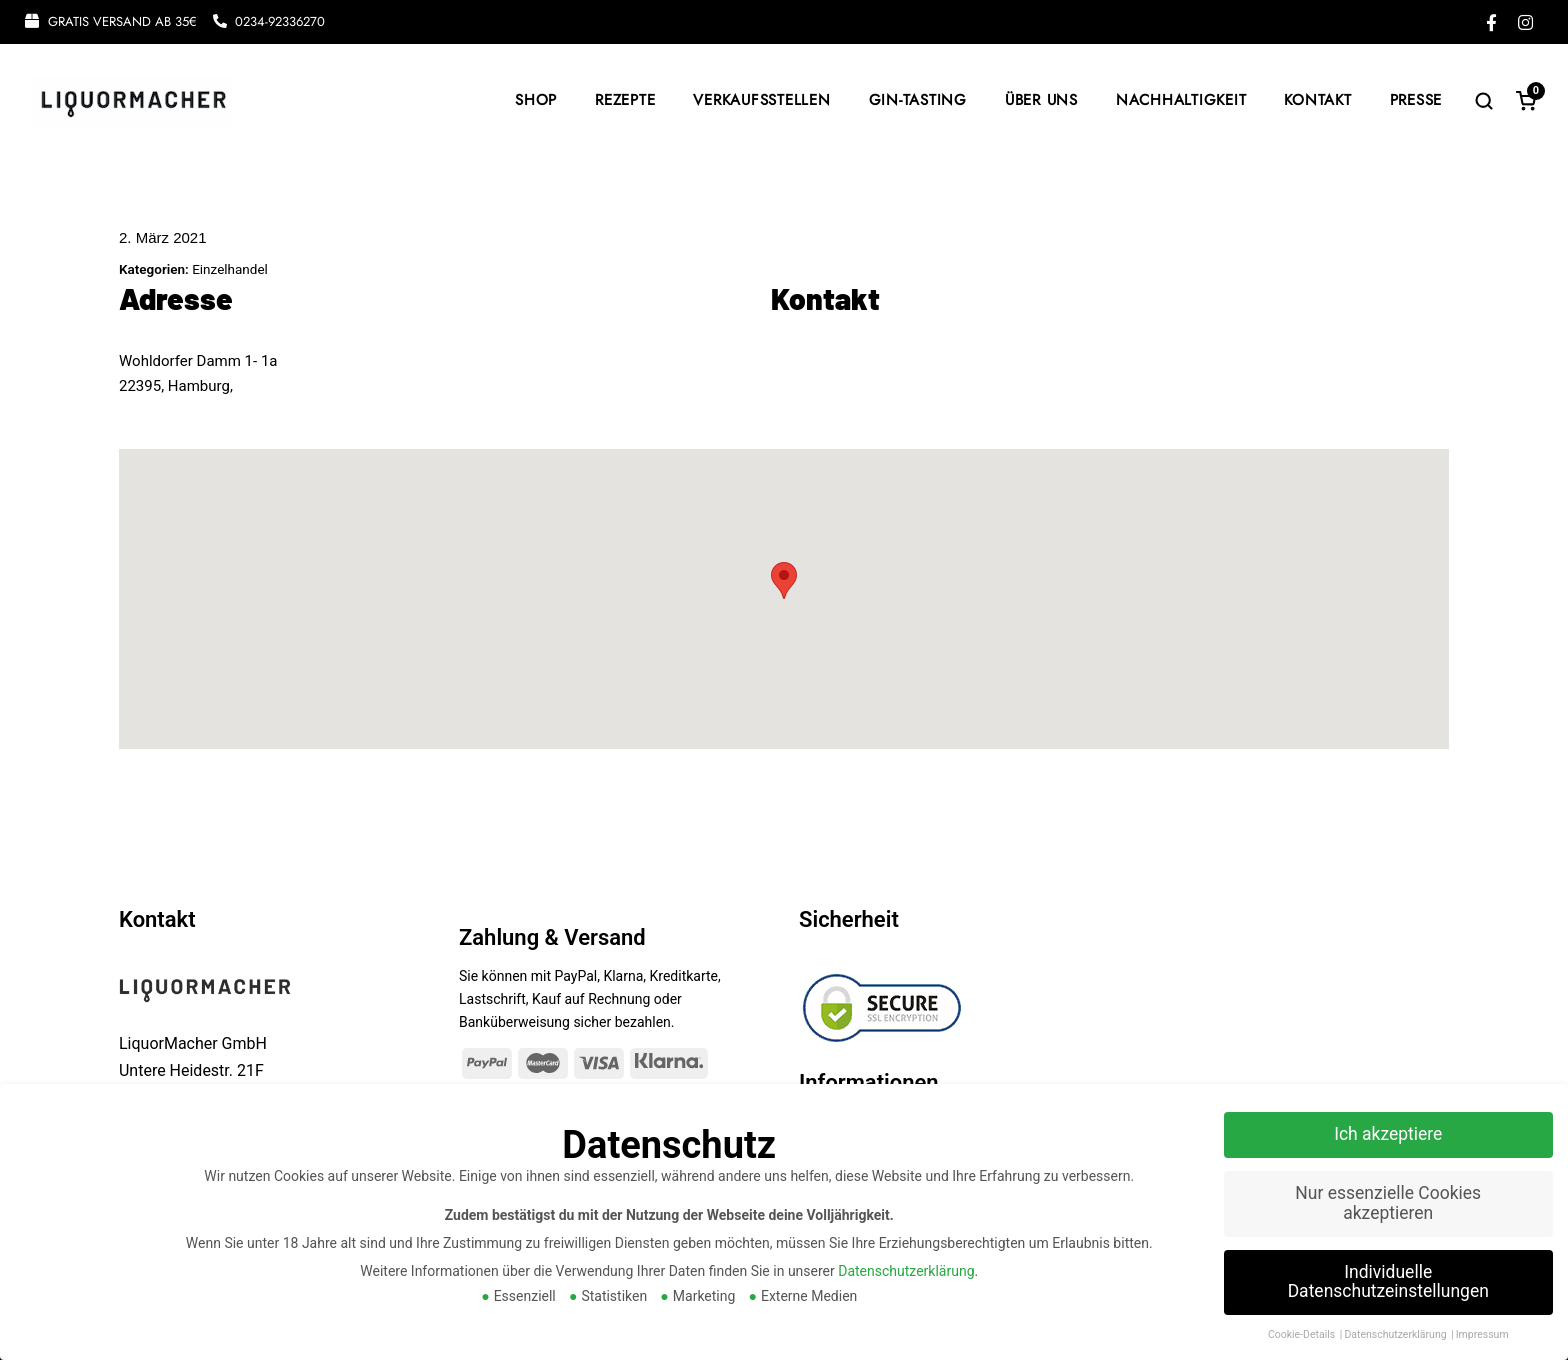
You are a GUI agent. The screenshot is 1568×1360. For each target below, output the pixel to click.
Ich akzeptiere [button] (1388, 1134)
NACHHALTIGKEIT (1181, 100)
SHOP (536, 100)
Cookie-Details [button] (1303, 1334)
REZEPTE (625, 100)
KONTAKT (1317, 100)
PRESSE (1416, 100)
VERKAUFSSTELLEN (761, 100)
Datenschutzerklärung (906, 1271)
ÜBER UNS (1041, 100)
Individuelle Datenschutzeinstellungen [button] (1388, 1282)
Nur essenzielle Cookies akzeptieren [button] (1388, 1203)
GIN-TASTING (918, 100)
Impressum (1482, 1334)
